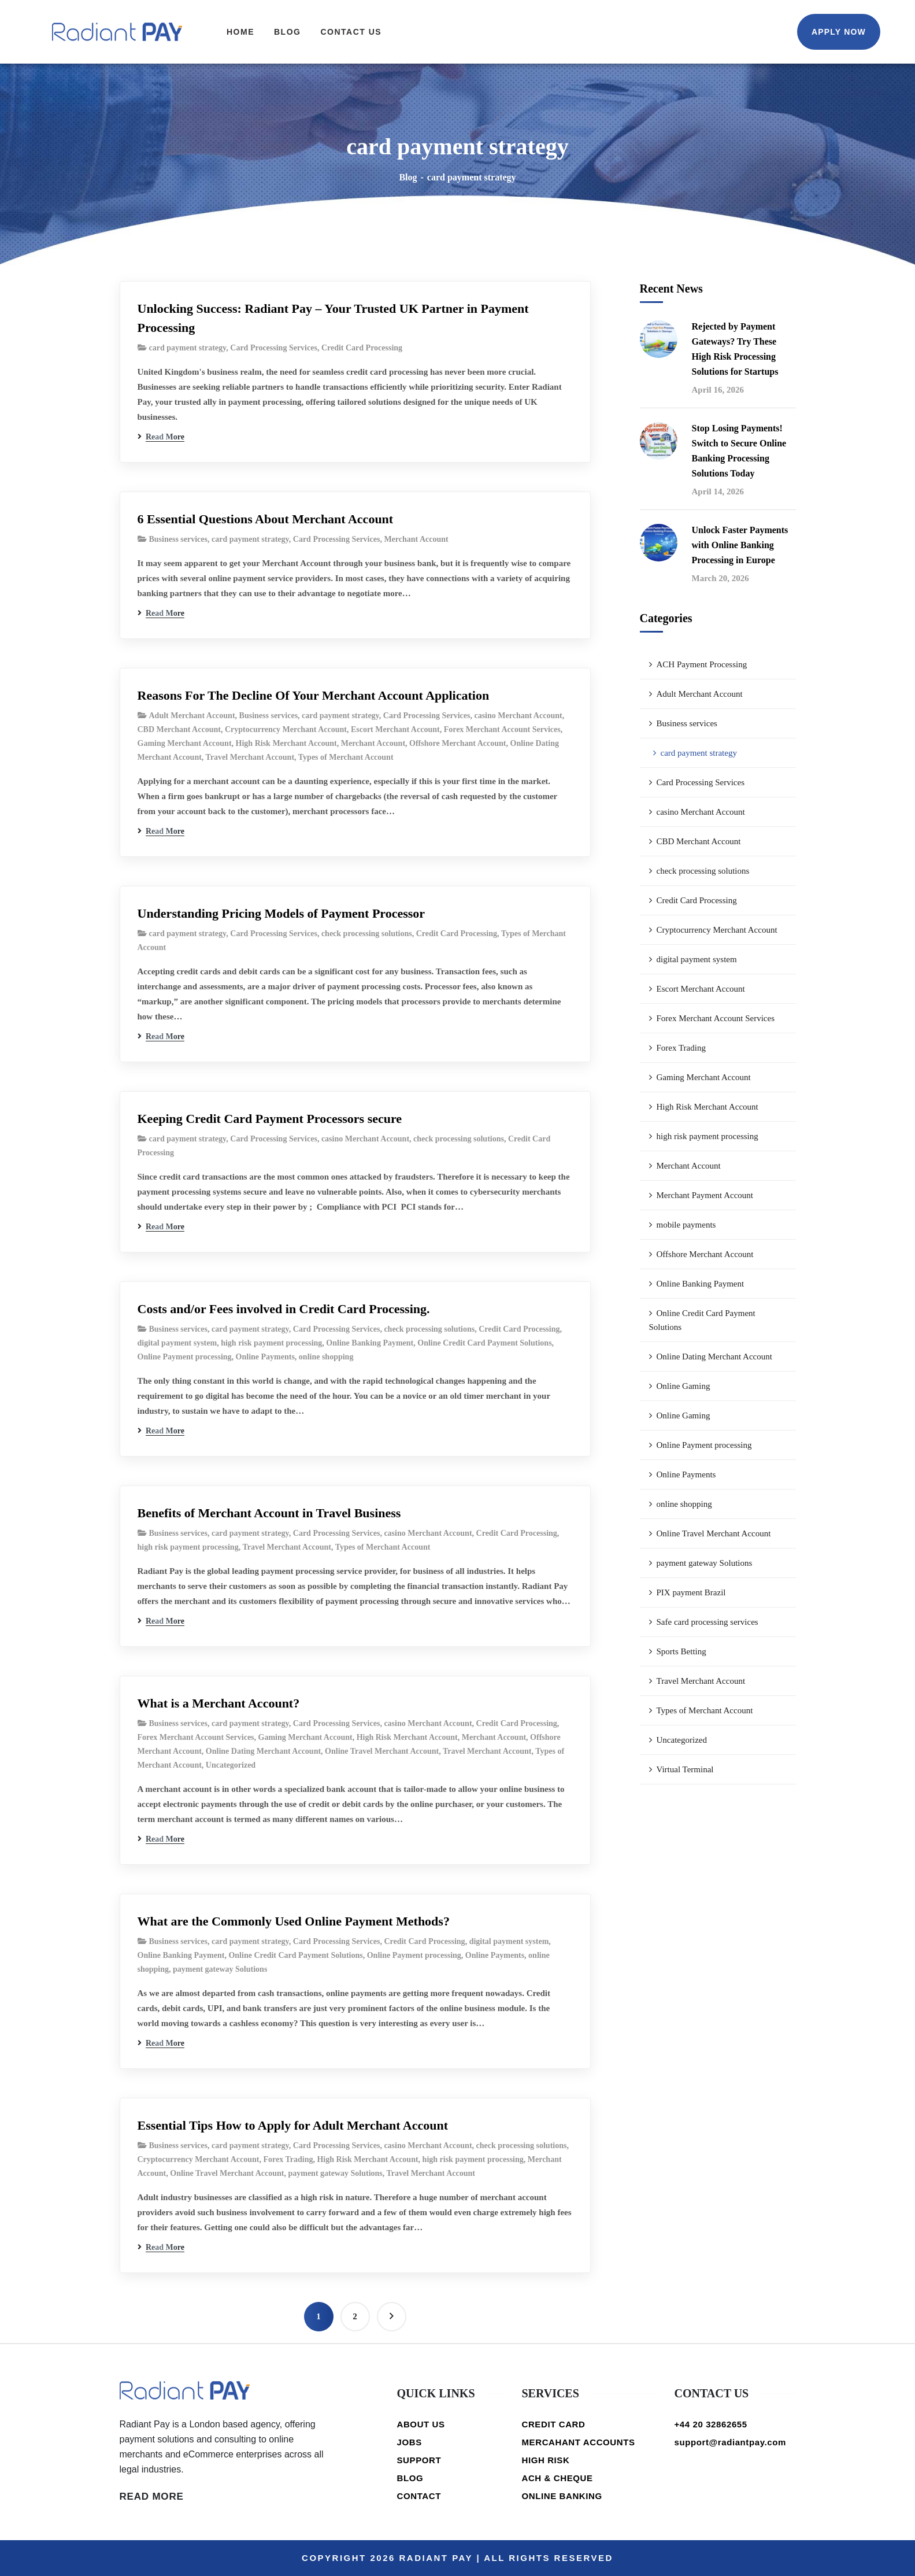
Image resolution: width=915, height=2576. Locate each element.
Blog (408, 177)
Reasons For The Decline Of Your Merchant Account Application (314, 695)
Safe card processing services (707, 1622)
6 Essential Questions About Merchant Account (266, 519)
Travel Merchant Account (250, 757)
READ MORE (152, 2496)
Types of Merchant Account (346, 757)
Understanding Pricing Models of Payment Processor (281, 913)
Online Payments (265, 1356)
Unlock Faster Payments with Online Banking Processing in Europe (740, 545)
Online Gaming (683, 1386)
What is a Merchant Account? (219, 1703)
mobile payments (686, 1224)
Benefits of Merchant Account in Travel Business (269, 1513)
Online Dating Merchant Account (263, 1751)
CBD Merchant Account (179, 729)
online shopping (326, 1356)
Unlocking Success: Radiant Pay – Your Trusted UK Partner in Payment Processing (333, 318)
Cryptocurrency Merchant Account (286, 729)
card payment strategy (188, 347)
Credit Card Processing (361, 347)
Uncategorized (230, 1765)
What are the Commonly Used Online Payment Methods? (294, 1921)
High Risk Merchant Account (286, 743)
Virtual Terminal (685, 1769)
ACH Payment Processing (702, 664)
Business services (178, 539)
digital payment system (177, 1343)
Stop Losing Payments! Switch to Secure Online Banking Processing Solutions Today (739, 450)
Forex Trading (288, 2159)
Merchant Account (416, 539)
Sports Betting (681, 1651)
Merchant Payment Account (705, 1195)
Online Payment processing (185, 1356)
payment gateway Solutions (220, 1969)
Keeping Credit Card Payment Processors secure (270, 1118)
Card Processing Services (273, 347)
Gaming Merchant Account (185, 743)
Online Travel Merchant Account (382, 1751)
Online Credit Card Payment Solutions (484, 1343)
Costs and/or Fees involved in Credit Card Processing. (284, 1309)
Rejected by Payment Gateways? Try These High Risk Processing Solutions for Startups (735, 348)
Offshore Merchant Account (457, 743)
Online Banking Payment (369, 1343)
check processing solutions (366, 933)
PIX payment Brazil (691, 1592)
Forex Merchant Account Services (502, 729)
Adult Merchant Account (192, 715)
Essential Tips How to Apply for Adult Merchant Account (293, 2125)
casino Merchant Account (518, 715)
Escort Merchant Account (395, 729)
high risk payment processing (271, 1343)
